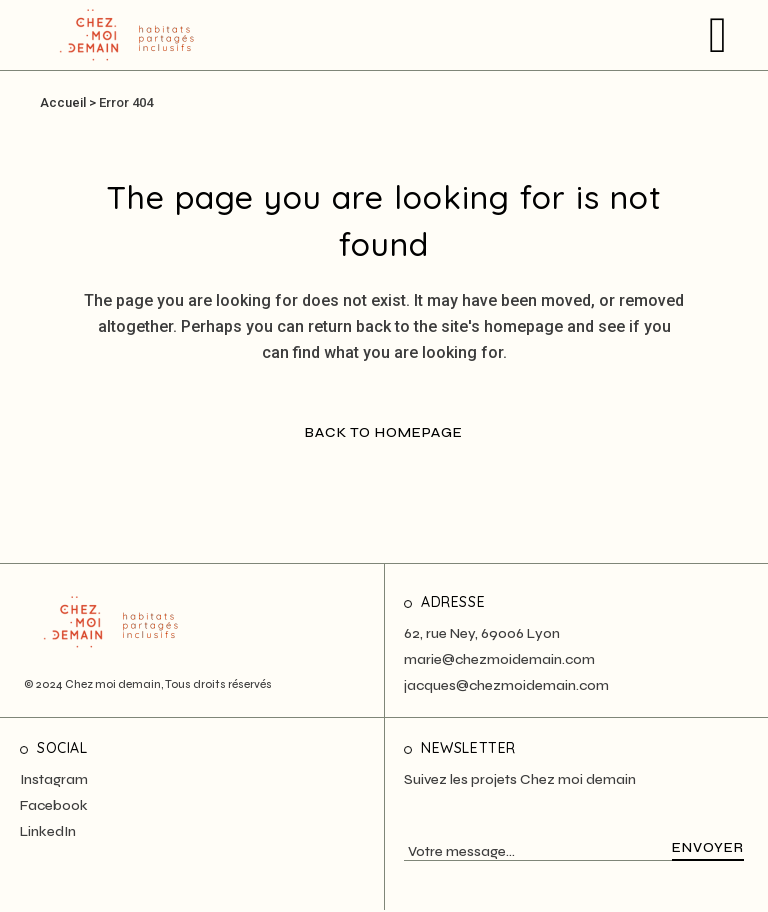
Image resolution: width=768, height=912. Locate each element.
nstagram (56, 779)
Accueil (63, 102)
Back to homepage (384, 432)
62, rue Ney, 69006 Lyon (482, 633)
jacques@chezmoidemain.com (506, 685)
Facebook (54, 805)
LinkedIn (48, 831)
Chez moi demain (113, 684)
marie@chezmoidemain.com (499, 659)
